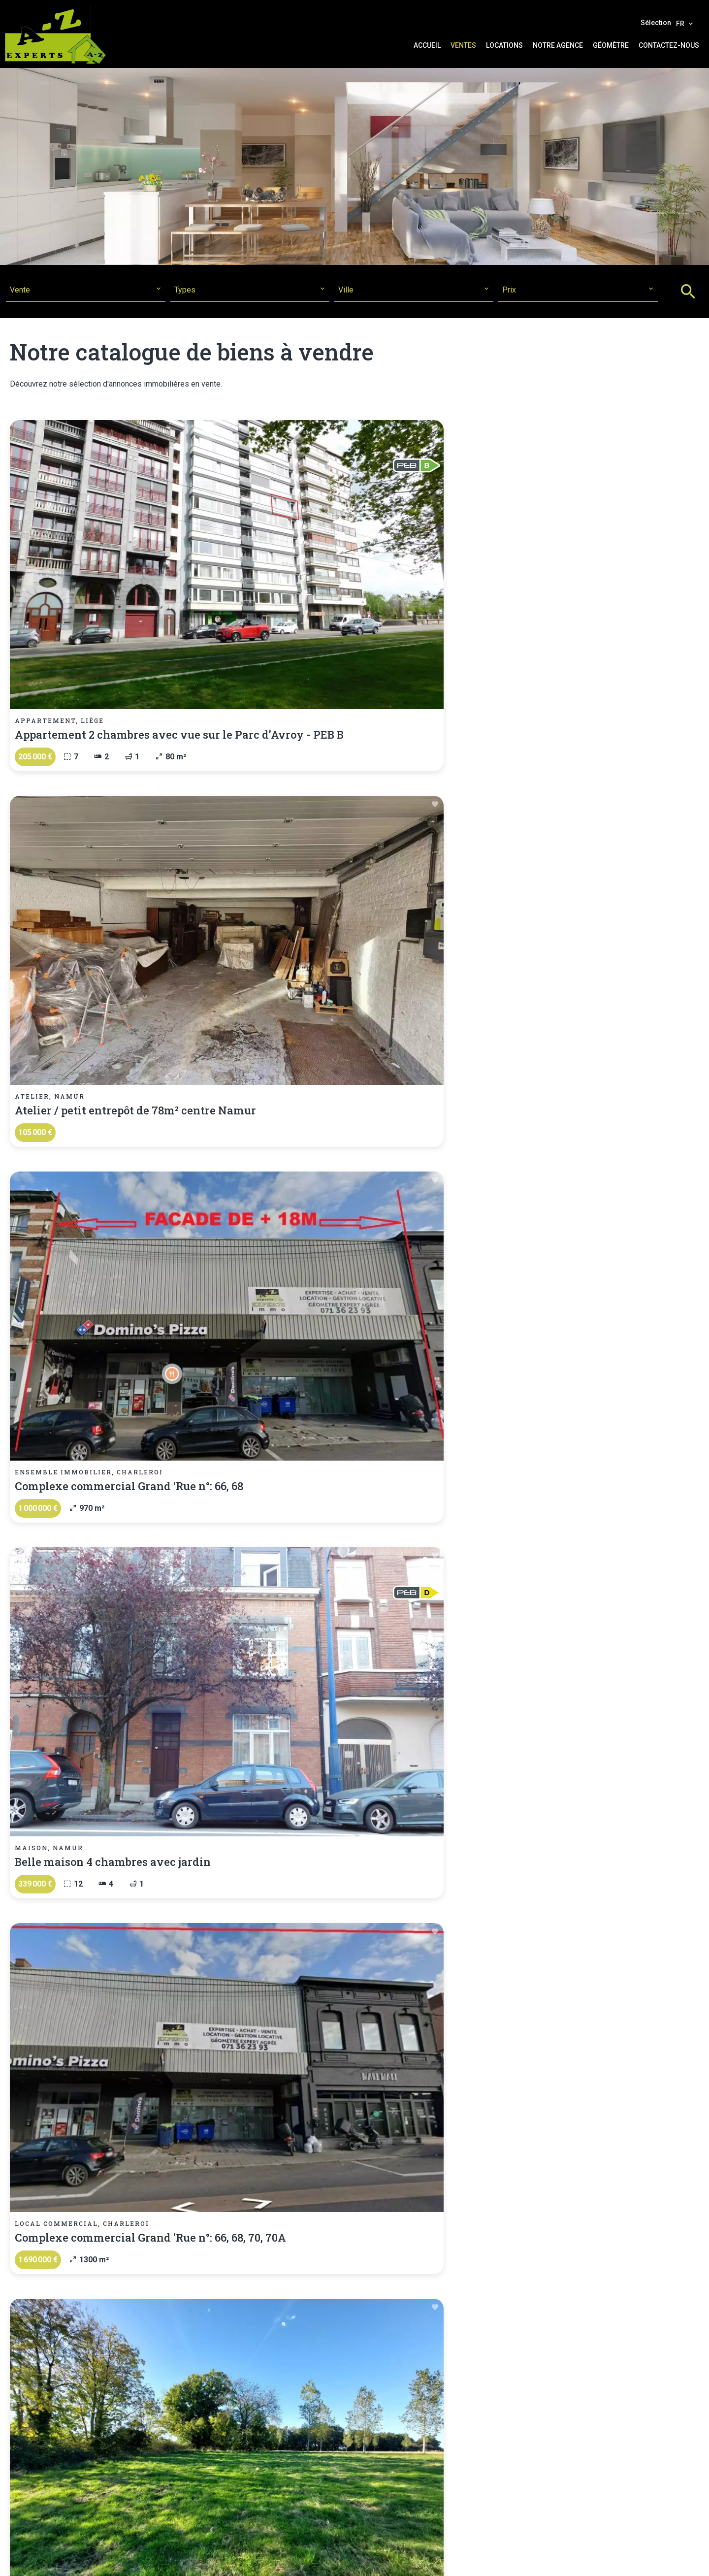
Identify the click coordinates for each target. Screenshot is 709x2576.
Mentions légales (263, 2558)
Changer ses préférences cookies (442, 2558)
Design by (528, 2558)
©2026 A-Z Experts (190, 2558)
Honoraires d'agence (338, 2558)
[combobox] (85, 290)
